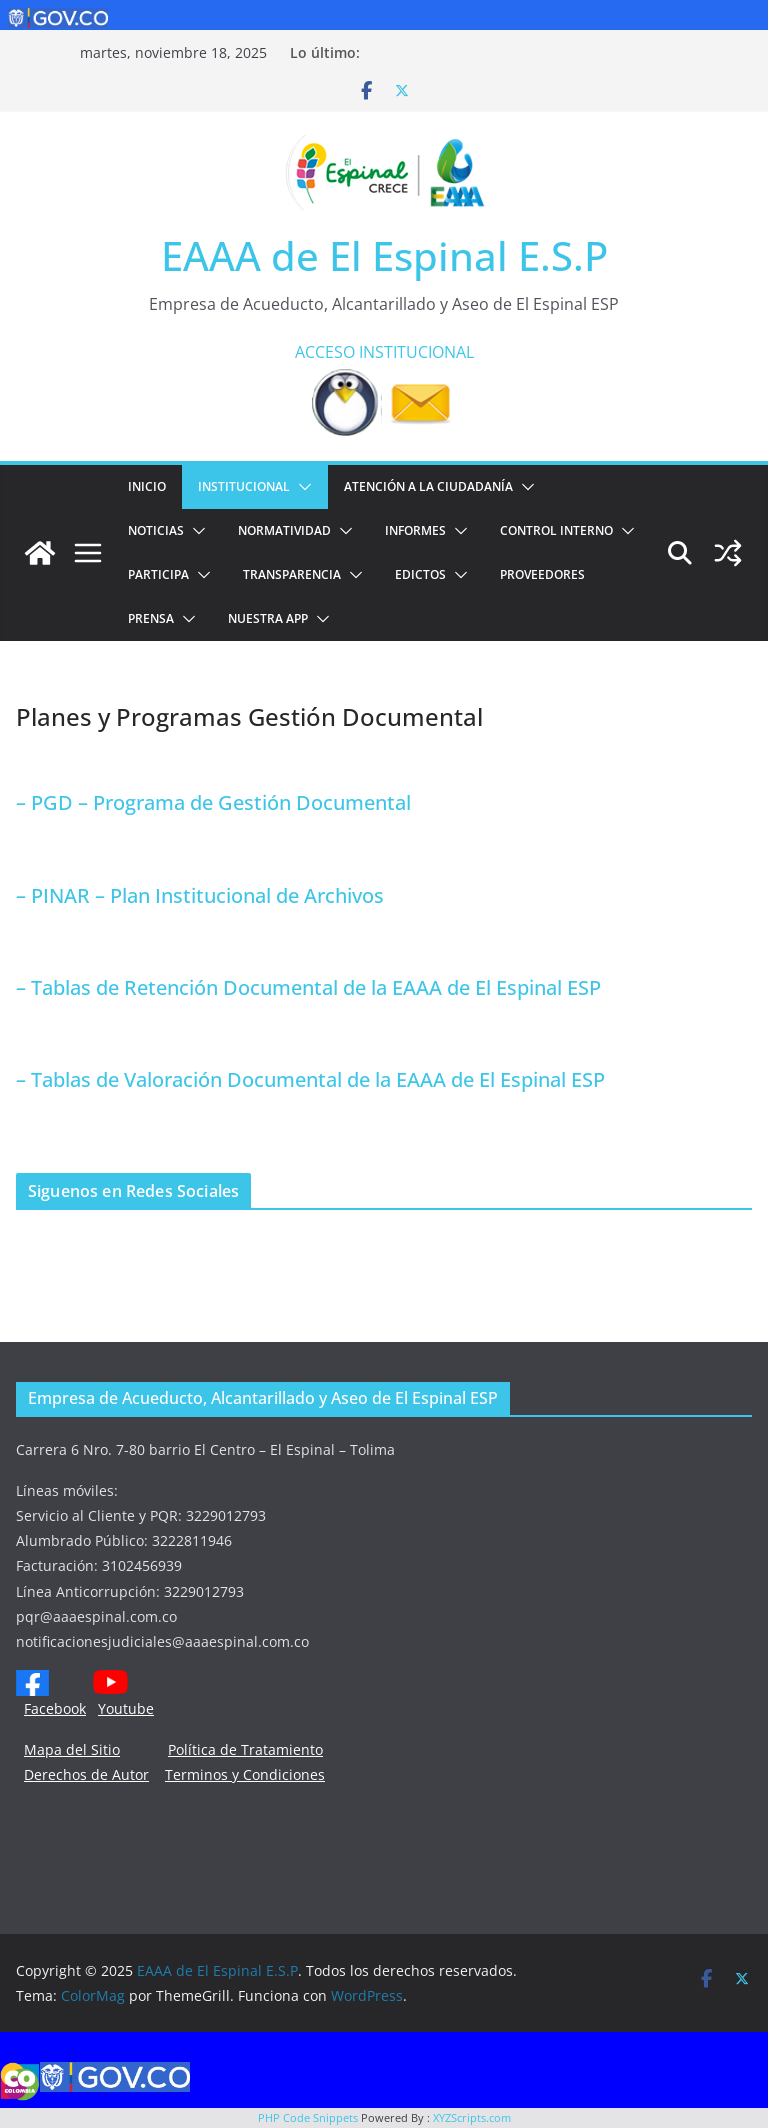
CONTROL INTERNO (556, 530)
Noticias (156, 530)
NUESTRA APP (268, 618)
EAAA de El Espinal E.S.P (384, 255)
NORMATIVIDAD (284, 530)
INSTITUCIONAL (416, 352)
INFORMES (415, 530)
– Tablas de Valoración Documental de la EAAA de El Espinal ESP (310, 1079)
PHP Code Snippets (308, 2117)
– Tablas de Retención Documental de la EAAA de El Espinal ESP (308, 987)
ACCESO (325, 352)
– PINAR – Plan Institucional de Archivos (200, 895)
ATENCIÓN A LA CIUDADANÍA (428, 486)
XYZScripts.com (472, 2117)
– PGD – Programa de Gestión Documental (213, 802)
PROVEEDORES (542, 574)
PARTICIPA (158, 574)
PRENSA (151, 618)
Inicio (147, 486)
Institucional (244, 486)
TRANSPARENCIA (292, 574)
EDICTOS (420, 574)
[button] (301, 487)
